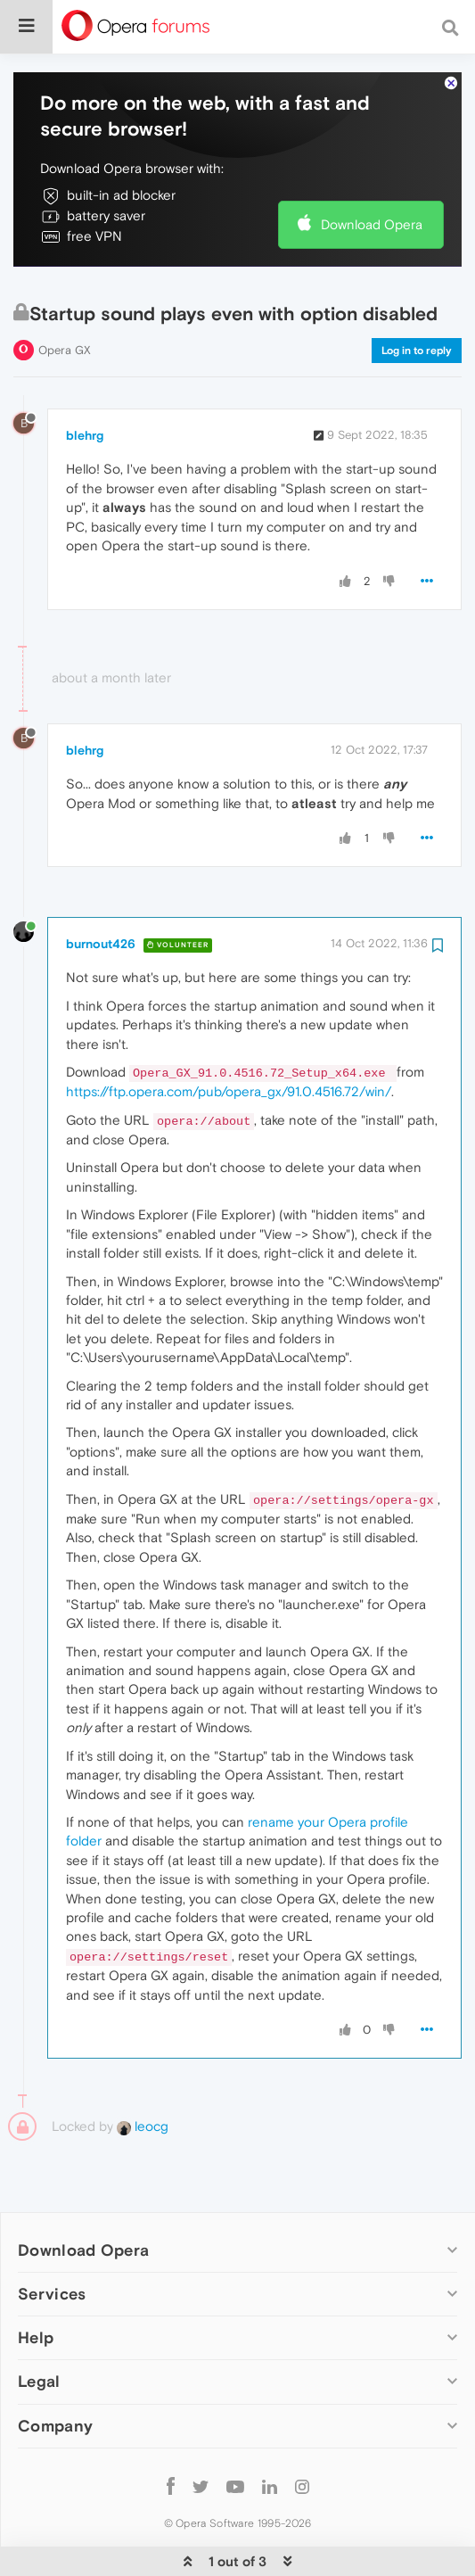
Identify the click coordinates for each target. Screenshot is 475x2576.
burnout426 (100, 889)
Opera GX (64, 295)
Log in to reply (416, 296)
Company (55, 2371)
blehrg (84, 381)
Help (35, 2283)
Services (52, 2239)
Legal (39, 2326)
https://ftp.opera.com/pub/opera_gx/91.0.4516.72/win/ (228, 1036)
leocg (142, 2071)
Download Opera (371, 170)
